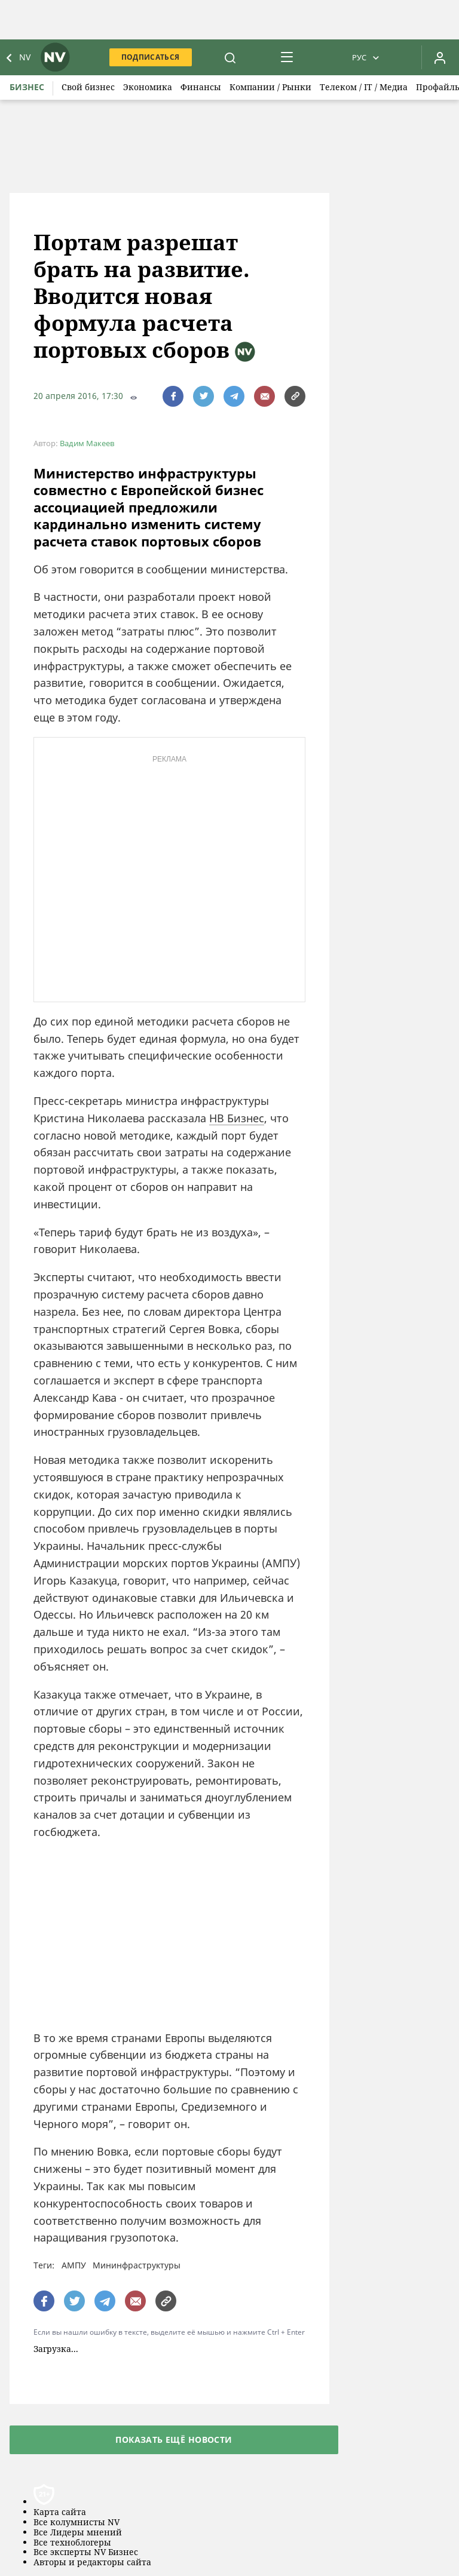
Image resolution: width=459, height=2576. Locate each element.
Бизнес (27, 87)
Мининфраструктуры (136, 2265)
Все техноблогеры (72, 2543)
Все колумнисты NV (76, 2522)
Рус (359, 57)
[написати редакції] (264, 396)
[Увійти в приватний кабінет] (440, 57)
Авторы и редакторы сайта (92, 2562)
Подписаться (150, 57)
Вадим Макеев (87, 443)
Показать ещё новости (173, 2439)
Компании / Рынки (270, 87)
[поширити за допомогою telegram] (234, 396)
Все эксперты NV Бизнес (85, 2552)
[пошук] (230, 57)
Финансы (200, 87)
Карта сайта (59, 2512)
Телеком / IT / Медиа (364, 87)
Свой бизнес (88, 87)
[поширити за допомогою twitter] (203, 396)
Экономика (147, 87)
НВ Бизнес (236, 1118)
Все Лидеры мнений (77, 2533)
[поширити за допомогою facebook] (173, 396)
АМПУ (74, 2265)
